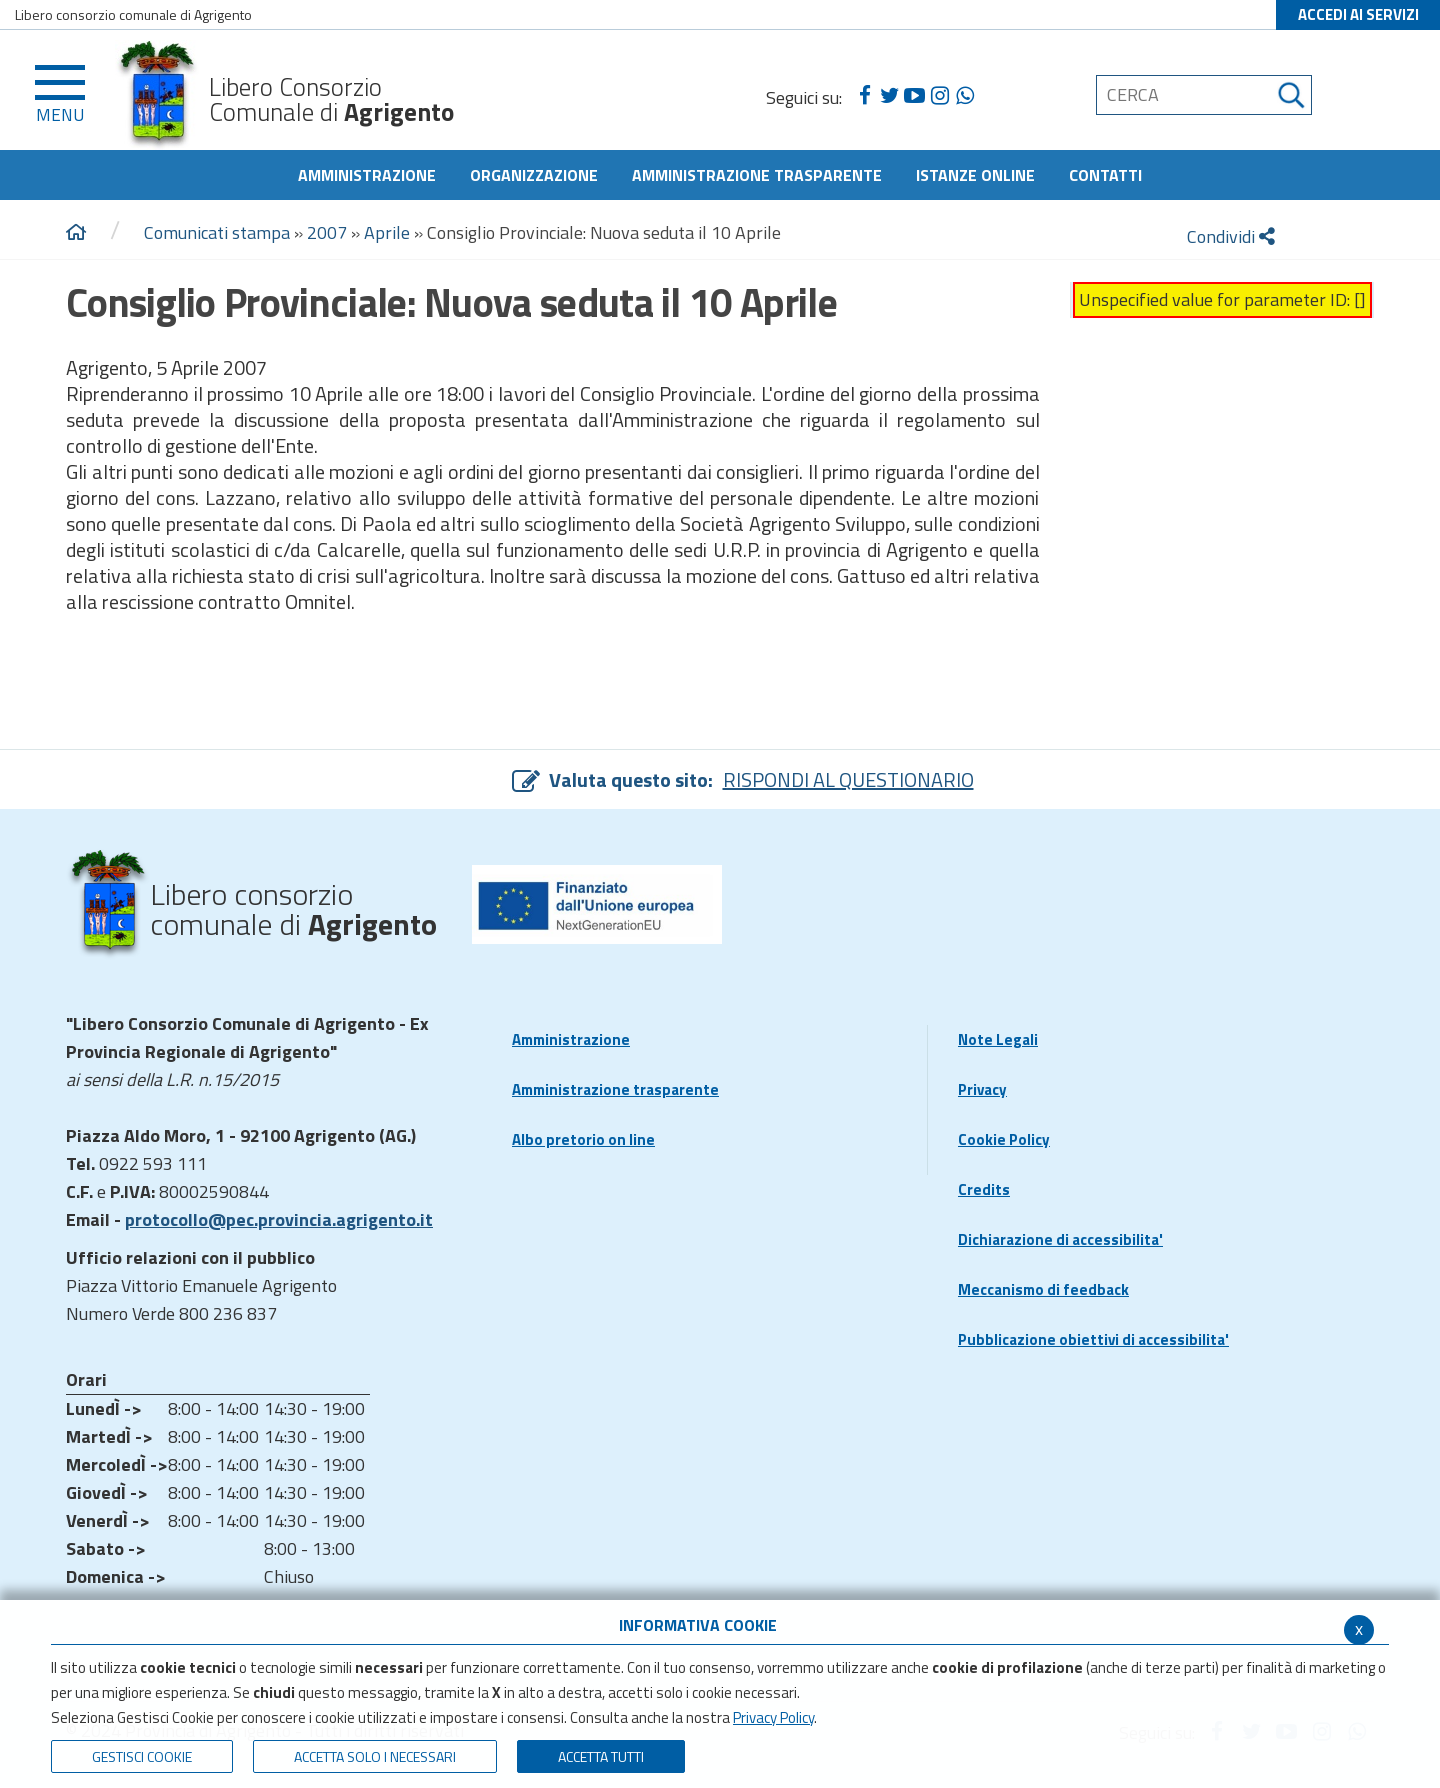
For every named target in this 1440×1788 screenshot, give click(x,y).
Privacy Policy (773, 1717)
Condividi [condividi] (1231, 236)
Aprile (387, 232)
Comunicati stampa (217, 232)
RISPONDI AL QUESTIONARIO (848, 779)
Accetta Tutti (601, 1756)
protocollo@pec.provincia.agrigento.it (279, 1219)
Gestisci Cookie (142, 1756)
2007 (327, 232)
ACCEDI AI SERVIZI (1358, 14)
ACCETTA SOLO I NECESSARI (375, 1756)
